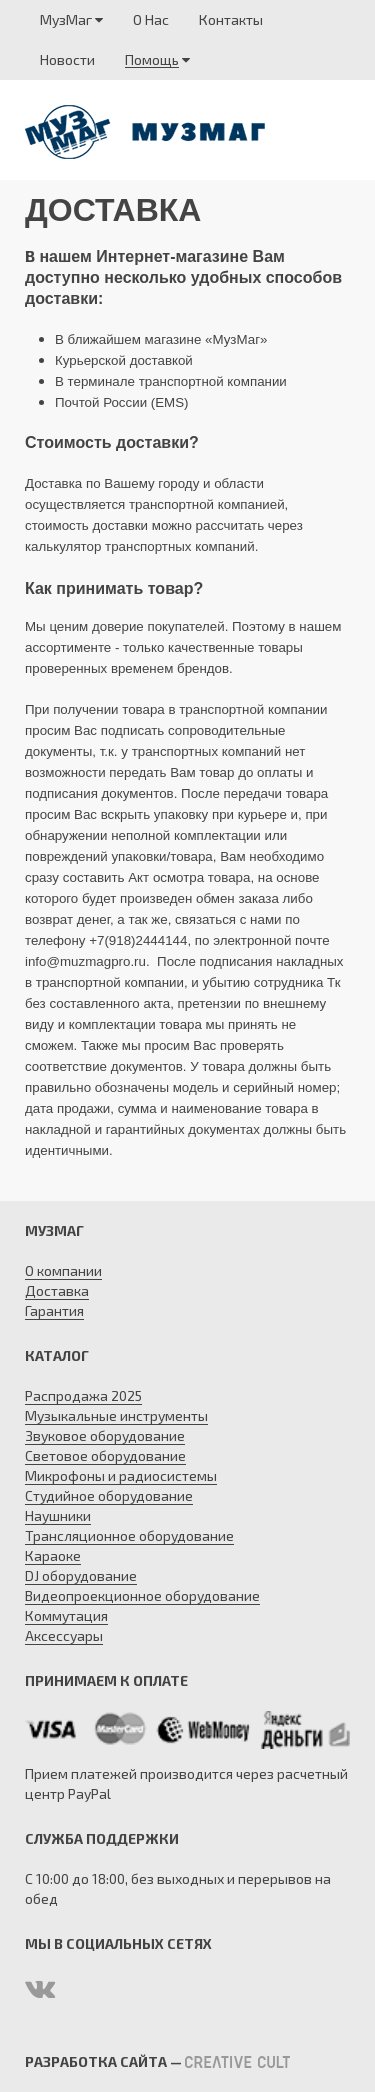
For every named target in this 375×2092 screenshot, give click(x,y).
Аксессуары (64, 1635)
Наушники (58, 1515)
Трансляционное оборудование (129, 1535)
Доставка (57, 1290)
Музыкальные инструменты (116, 1415)
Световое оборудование (105, 1455)
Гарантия (54, 1310)
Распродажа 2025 (83, 1395)
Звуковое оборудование (105, 1435)
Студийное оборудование (109, 1495)
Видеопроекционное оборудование (142, 1595)
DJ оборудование (81, 1575)
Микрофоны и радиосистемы (121, 1475)
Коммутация (66, 1615)
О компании (63, 1270)
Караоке (53, 1555)
